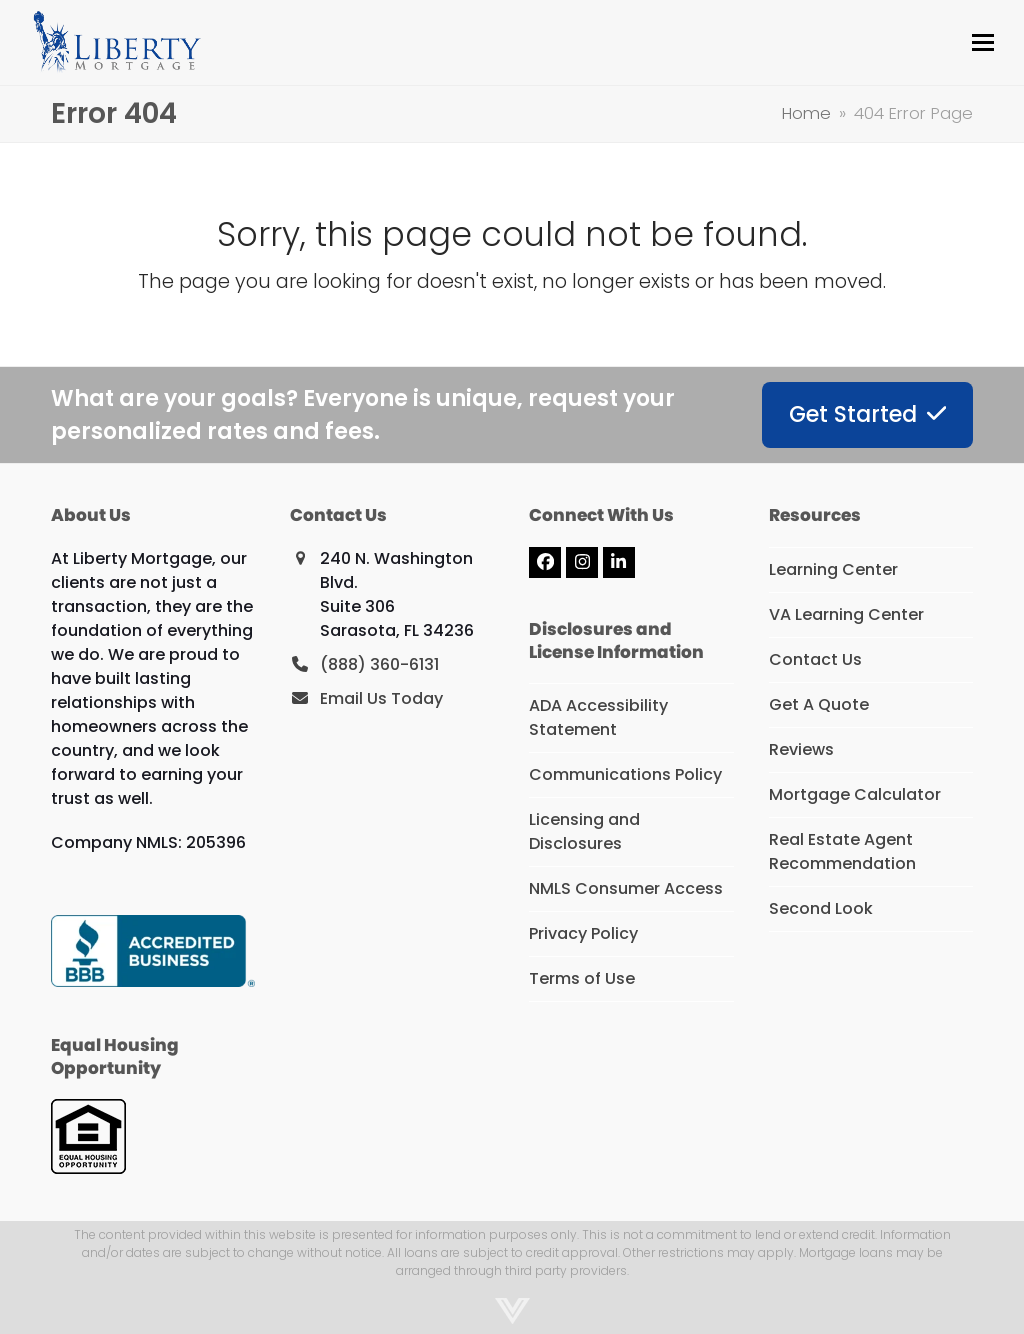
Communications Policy (625, 774)
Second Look (821, 908)
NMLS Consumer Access (626, 888)
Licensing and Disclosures (584, 831)
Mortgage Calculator (855, 794)
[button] (983, 42)
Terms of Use (582, 978)
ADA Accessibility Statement (598, 717)
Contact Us (815, 659)
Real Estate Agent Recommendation (842, 851)
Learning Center (833, 569)
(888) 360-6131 (379, 664)
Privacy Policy (583, 933)
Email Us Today (381, 698)
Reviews (801, 749)
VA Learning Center (846, 614)
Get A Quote (819, 704)
